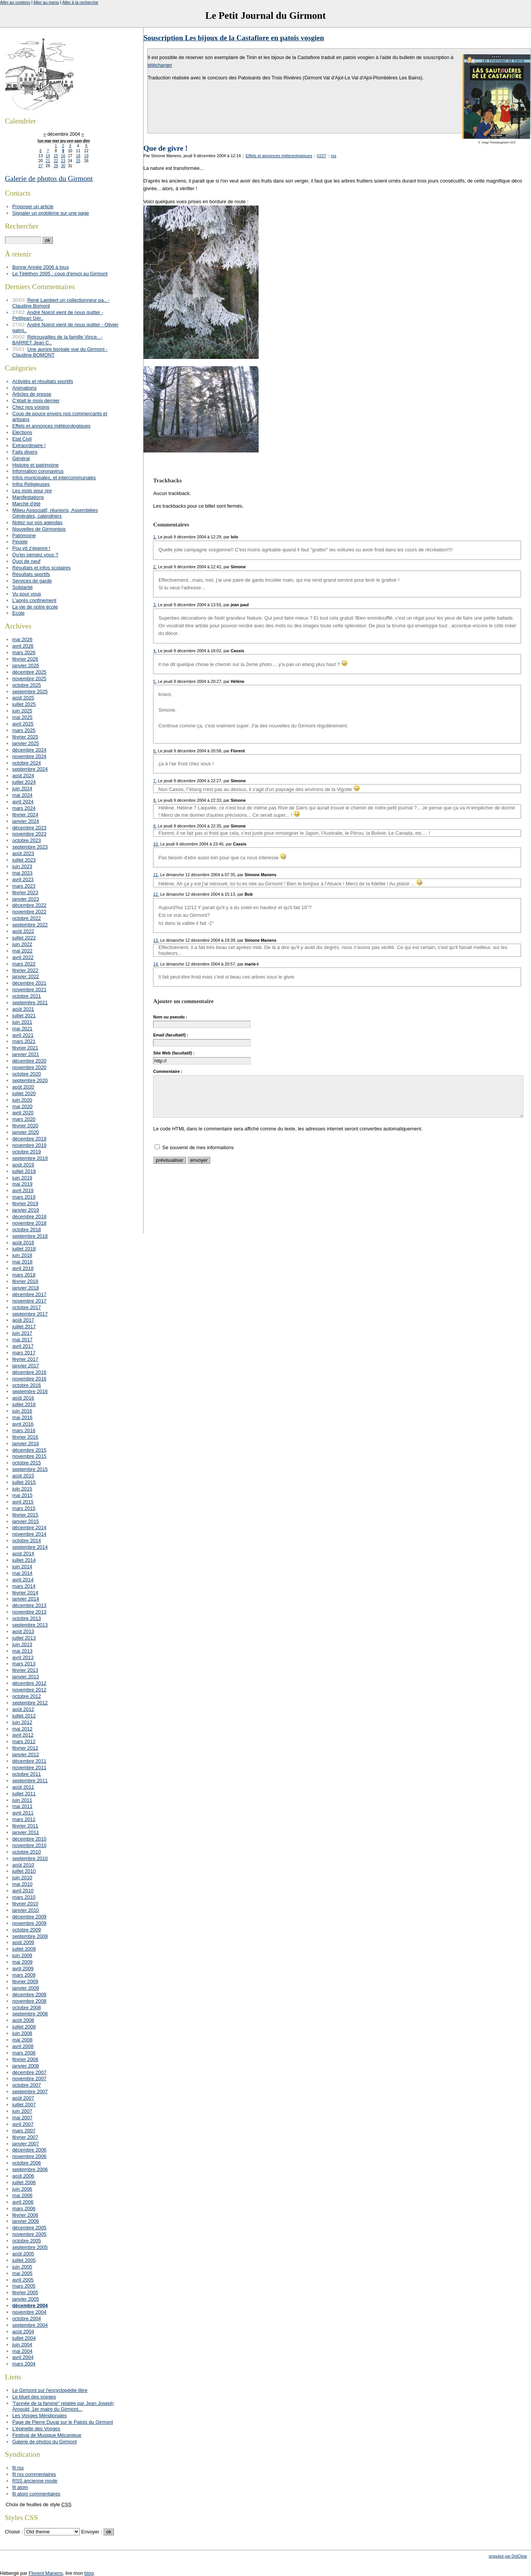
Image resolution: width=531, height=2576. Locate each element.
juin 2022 (22, 944)
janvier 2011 (25, 1832)
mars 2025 (23, 730)
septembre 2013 (30, 1625)
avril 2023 (23, 879)
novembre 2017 (29, 1301)
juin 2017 (22, 1333)
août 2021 (23, 1009)
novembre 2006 (29, 2156)
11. (156, 874)
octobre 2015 (26, 1463)
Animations (24, 388)
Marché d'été (26, 504)
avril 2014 (23, 1579)
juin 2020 (22, 1100)
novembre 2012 (29, 1690)
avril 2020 (23, 1112)
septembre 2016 (30, 1391)
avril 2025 (23, 724)
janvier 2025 (25, 743)
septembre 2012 (30, 1703)
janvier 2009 (25, 1988)
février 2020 (25, 1125)
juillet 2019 (24, 1171)
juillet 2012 (24, 1716)
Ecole (18, 613)
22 (56, 161)
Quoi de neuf (26, 561)
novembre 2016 (29, 1379)
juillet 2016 (24, 1404)
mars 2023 (23, 886)
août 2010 (23, 1865)
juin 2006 (22, 2189)
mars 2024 (23, 808)
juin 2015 (22, 1489)
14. (156, 964)
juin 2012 (22, 1722)
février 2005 (25, 2292)
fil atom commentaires (36, 2494)
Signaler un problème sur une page (50, 213)
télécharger (160, 65)
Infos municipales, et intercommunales (54, 477)
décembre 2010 (29, 1839)
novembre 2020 (29, 1067)
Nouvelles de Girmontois (39, 529)
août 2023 (23, 853)
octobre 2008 (26, 2007)
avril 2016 (23, 1424)
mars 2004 (23, 2364)
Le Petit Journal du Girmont (265, 15)
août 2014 (23, 1553)
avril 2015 (23, 1502)
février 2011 (25, 1826)
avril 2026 (23, 646)
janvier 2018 (25, 1288)
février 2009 (25, 1981)
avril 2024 (23, 801)
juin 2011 (22, 1800)
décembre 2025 (29, 672)
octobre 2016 (26, 1385)
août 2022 (23, 931)
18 (78, 156)
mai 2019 (22, 1184)
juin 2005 (22, 2267)
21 (48, 161)
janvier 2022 (25, 976)
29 (56, 166)
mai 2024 (22, 795)
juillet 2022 (24, 938)
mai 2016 (22, 1417)
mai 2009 (22, 1962)
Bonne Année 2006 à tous (40, 267)
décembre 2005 (29, 2228)
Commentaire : (167, 1071)
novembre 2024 (29, 756)
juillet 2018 (24, 1249)
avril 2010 (23, 1890)
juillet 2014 (24, 1560)
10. (156, 844)
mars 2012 (23, 1741)
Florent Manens (46, 2573)
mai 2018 (22, 1262)
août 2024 (23, 775)
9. (155, 826)
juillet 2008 (24, 2027)
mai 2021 (22, 1028)
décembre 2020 (29, 1061)
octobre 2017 (26, 1307)
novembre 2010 (29, 1845)
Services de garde (32, 581)
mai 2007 (22, 2117)
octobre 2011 (26, 1774)
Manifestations (28, 497)
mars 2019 (23, 1197)
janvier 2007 (25, 2144)
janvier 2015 (25, 1521)
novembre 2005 (29, 2234)
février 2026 (25, 659)
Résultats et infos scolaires (41, 568)
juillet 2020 (24, 1093)
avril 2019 (23, 1190)
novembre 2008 (29, 2001)
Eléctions (22, 432)
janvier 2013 (25, 1676)
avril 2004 (23, 2357)
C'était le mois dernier (35, 400)
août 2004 (23, 2331)
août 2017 (23, 1320)
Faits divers (24, 452)
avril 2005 (23, 2280)
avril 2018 (23, 1268)
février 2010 (25, 1904)
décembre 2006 (29, 2150)
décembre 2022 (29, 905)
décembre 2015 (29, 1450)
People (20, 541)
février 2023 (25, 892)
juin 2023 (22, 866)
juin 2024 (22, 788)
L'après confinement (34, 600)
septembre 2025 (30, 691)
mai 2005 (22, 2273)
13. (156, 940)
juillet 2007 (24, 2104)
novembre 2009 (29, 1923)
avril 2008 (23, 2046)
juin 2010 (22, 1877)
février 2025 (25, 737)
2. (155, 566)
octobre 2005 (26, 2241)
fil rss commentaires (34, 2474)
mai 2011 (22, 1806)
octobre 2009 (26, 1930)
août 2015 (23, 1476)
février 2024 (25, 815)
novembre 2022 (29, 912)
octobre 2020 (26, 1074)
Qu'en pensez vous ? (35, 555)
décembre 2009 (29, 1917)
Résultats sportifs (31, 574)
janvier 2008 (25, 2066)
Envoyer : (92, 2532)
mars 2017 (23, 1352)
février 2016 (25, 1437)
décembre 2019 (29, 1139)
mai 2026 (22, 639)
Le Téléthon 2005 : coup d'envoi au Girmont (59, 273)
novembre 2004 (29, 2312)
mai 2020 (22, 1106)
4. (155, 650)
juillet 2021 (24, 1015)
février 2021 (25, 1048)
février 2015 (25, 1515)
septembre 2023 (30, 847)
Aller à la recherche (80, 2)
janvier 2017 (25, 1366)
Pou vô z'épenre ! (31, 548)
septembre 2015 (30, 1469)
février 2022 (25, 970)
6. (155, 750)
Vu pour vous (26, 594)
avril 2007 (23, 2124)
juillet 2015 (24, 1482)
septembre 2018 (30, 1236)
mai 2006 (22, 2195)
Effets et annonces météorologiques (279, 155)
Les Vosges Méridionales (39, 2415)
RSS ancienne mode (34, 2481)
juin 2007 (22, 2111)
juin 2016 (22, 1411)
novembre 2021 (29, 989)
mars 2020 (23, 1119)
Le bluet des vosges (34, 2397)
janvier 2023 (25, 899)
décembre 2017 (29, 1294)
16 (63, 156)
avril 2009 (23, 1968)
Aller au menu (46, 2)
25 (78, 161)
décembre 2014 (29, 1527)
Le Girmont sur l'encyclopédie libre (49, 2390)
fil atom (20, 2487)
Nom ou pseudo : (170, 1017)
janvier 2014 (25, 1599)
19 (86, 156)
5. (155, 681)
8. (155, 800)
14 (48, 156)
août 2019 (23, 1165)
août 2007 (23, 2098)
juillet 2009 (24, 1949)
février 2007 (25, 2137)
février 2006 (25, 2215)
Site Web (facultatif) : (174, 1053)
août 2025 (23, 698)
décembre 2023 (29, 828)
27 (40, 166)
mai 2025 (22, 717)
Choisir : (15, 2532)
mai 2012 (22, 1729)
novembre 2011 (29, 1767)
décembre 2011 (29, 1761)
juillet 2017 (24, 1326)
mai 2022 (22, 951)
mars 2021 (23, 1041)
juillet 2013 (24, 1638)
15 (56, 156)
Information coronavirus (38, 471)
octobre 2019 (26, 1152)
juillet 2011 (24, 1793)
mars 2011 (23, 1819)
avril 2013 (23, 1657)
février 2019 (25, 1203)
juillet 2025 (24, 704)
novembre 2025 (29, 678)
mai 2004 (22, 2351)
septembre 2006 (30, 2169)
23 (63, 161)
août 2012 (23, 1709)
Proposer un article (32, 206)
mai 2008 (22, 2040)
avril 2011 (23, 1813)
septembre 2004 (30, 2325)
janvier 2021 (25, 1054)
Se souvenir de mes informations (198, 1147)
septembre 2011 (30, 1780)
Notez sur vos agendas (37, 522)
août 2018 (23, 1242)
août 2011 (23, 1787)
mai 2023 (22, 873)
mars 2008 (23, 2053)
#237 (321, 155)
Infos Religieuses (30, 484)
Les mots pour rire (32, 490)
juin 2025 (22, 711)
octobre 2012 (26, 1696)
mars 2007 (23, 2131)
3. (155, 604)
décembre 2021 (29, 983)
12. (156, 894)
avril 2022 (23, 957)
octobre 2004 (26, 2318)
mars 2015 (23, 1508)
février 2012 (25, 1748)
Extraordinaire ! (29, 445)
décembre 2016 (29, 1372)
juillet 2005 (24, 2260)
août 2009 (23, 1942)
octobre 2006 (26, 2163)
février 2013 (25, 1670)
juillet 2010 (24, 1871)
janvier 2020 (25, 1132)
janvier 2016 (25, 1443)
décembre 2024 (29, 750)
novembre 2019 (29, 1145)
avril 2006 (23, 2202)
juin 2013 (22, 1644)
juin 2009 (22, 1955)
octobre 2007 (26, 2085)
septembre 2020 (30, 1080)
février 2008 (25, 2059)
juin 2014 (22, 1566)
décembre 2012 (29, 1683)
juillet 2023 (24, 860)
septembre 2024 (30, 769)
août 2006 (23, 2176)
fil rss (18, 2468)
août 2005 (23, 2254)
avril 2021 (23, 1035)
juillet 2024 (24, 782)
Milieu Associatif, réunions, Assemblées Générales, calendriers (55, 513)
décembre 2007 (29, 2072)
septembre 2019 (30, 1158)
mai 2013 (22, 1651)
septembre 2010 (30, 1858)
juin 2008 (22, 2033)
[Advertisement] (283, 1215)
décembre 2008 (29, 1994)
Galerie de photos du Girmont (49, 178)
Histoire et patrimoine (35, 465)
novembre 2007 (29, 2078)
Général (21, 458)
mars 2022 (23, 964)
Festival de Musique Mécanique (46, 2435)
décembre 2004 (30, 2305)
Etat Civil (22, 439)
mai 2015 (22, 1495)
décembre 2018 (29, 1216)
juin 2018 (22, 1255)
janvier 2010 (25, 1910)
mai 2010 (22, 1884)
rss (333, 155)
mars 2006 (23, 2208)
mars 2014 (23, 1586)
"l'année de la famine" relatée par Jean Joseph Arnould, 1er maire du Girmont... (63, 2406)
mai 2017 (22, 1339)
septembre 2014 (30, 1547)
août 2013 (23, 1631)
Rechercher (21, 226)
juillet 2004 (24, 2338)
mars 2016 (23, 1430)
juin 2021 (22, 1022)
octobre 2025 (26, 685)
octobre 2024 (26, 763)
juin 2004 (22, 2344)
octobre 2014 (26, 1540)
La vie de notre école (35, 607)
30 (63, 166)
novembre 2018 (29, 1223)
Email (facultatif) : (170, 1035)
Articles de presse (31, 394)
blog (89, 2573)
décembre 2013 (29, 1605)
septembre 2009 (30, 1936)
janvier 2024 (25, 821)
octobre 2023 (26, 840)
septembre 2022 (30, 925)
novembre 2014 (29, 1534)
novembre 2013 (29, 1612)
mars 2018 (23, 1275)
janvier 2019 (25, 1210)
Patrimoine (24, 535)
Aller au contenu (15, 2)
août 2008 (23, 2020)
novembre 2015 (29, 1456)
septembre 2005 (30, 2247)
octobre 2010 (26, 1852)
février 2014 (25, 1593)
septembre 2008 (30, 2014)
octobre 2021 (26, 996)
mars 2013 (23, 1663)
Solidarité (22, 587)
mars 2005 (23, 2286)
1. (155, 537)
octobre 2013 (26, 1618)
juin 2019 (22, 1178)
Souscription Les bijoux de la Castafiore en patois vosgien (233, 38)
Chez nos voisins (30, 407)
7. (155, 780)
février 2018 (25, 1281)
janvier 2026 (25, 665)
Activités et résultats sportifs (42, 381)
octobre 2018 (26, 1229)
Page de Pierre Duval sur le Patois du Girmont (62, 2422)
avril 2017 (23, 1346)
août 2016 (23, 1398)
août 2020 (23, 1087)
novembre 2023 (29, 834)
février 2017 (25, 1359)
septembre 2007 (30, 2091)
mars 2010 (23, 1897)
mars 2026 (23, 652)
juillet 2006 (24, 2182)
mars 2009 (23, 1975)
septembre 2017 (30, 1314)
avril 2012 (23, 1735)
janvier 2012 (25, 1754)
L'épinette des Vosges (36, 2428)
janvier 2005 (25, 2299)
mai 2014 (22, 1573)
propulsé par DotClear (508, 2556)
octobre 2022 (26, 918)
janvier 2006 (25, 2221)
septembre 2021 (30, 1002)
